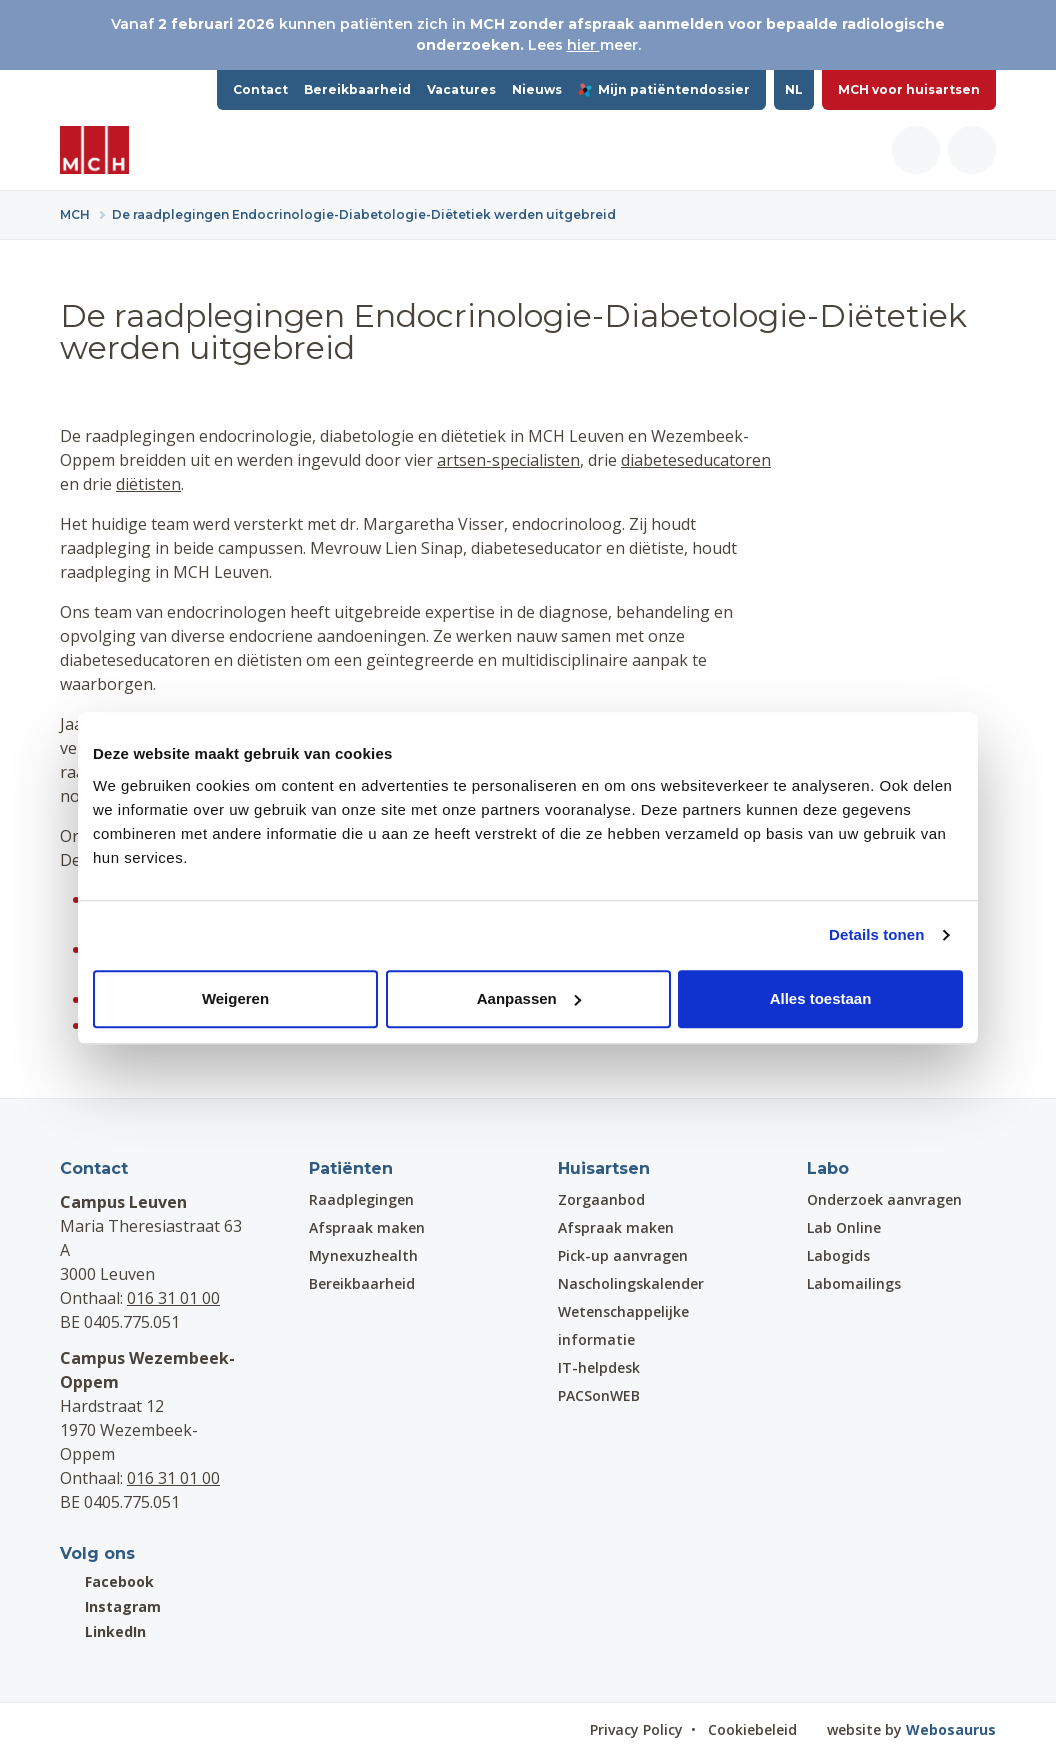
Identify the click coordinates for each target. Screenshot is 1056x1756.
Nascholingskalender (631, 1283)
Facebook (107, 1581)
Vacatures (461, 89)
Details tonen (876, 934)
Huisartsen (604, 1168)
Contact (260, 89)
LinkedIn (103, 1631)
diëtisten (148, 484)
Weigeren (235, 998)
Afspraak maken (367, 1227)
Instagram (110, 1606)
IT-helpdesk (599, 1367)
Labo (828, 1168)
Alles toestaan (821, 998)
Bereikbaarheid (357, 89)
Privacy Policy (636, 1729)
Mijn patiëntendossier (664, 89)
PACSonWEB (599, 1395)
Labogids (838, 1255)
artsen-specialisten (508, 460)
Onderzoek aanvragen (884, 1199)
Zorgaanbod (601, 1199)
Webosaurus (951, 1729)
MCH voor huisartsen (909, 89)
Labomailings (854, 1283)
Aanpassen (529, 998)
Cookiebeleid (752, 1729)
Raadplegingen (361, 1199)
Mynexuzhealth (363, 1255)
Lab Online (844, 1227)
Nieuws (537, 89)
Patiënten (351, 1168)
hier (583, 45)
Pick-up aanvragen (623, 1255)
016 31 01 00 (173, 1298)
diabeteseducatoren (696, 460)
